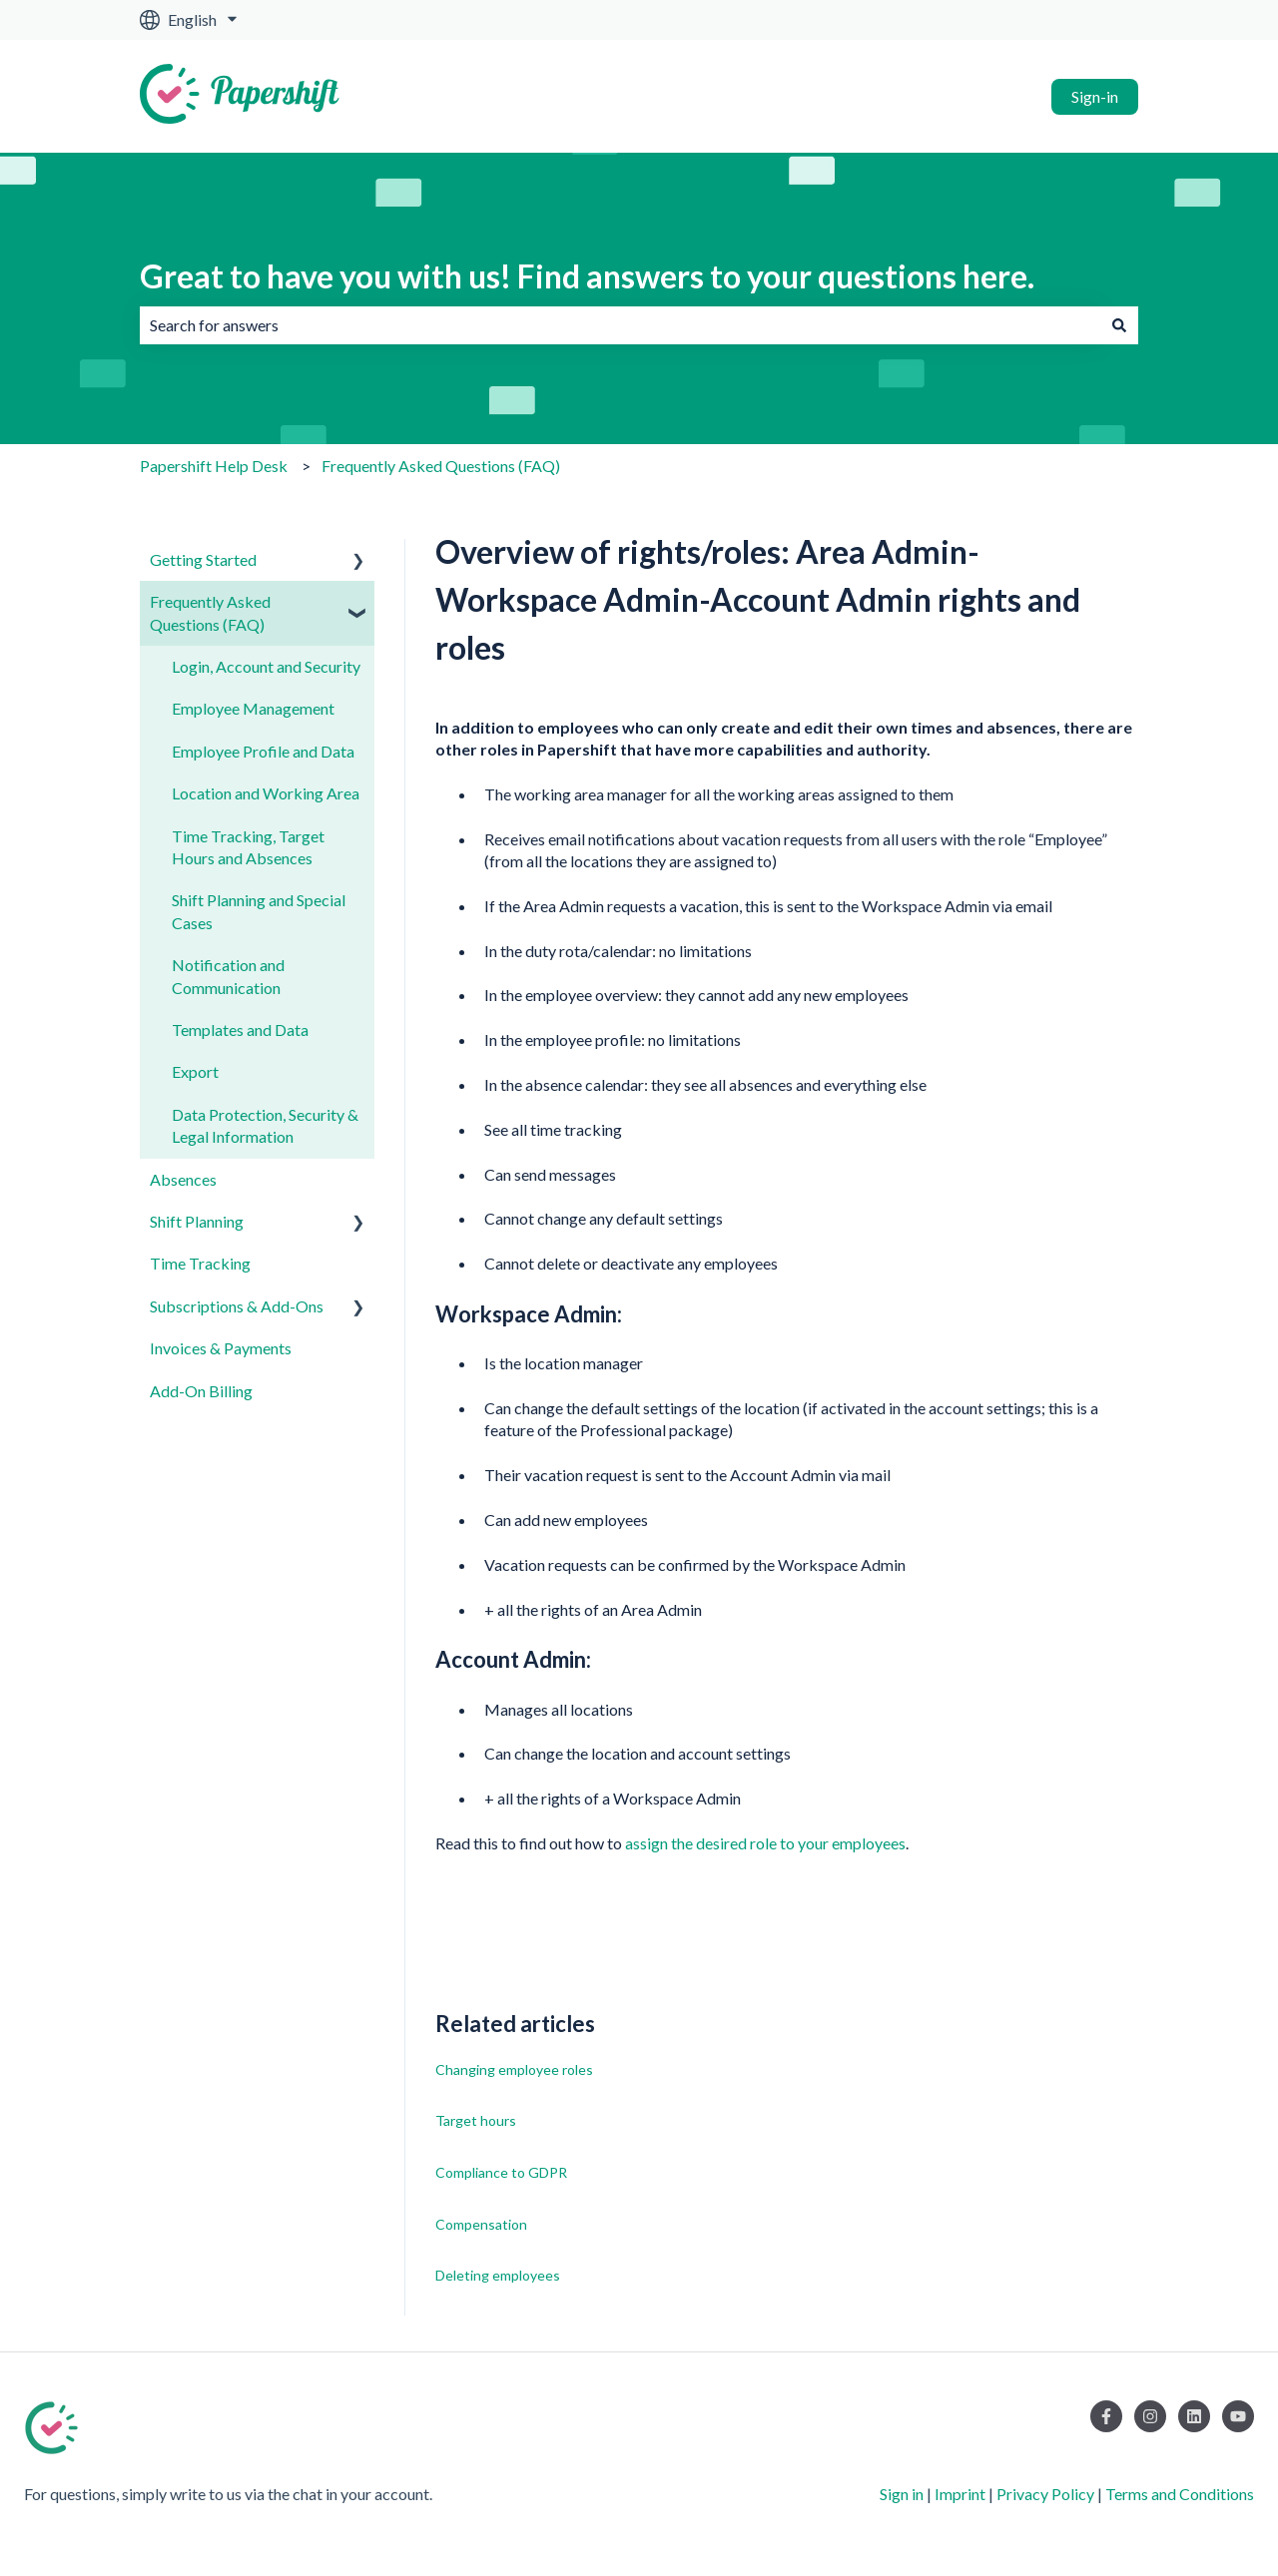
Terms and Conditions (1179, 2493)
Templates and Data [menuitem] (240, 1029)
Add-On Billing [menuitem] (201, 1390)
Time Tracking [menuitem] (200, 1263)
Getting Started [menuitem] (203, 559)
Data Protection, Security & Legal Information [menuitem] (265, 1125)
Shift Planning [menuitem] (197, 1221)
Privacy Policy (1045, 2493)
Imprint (960, 2493)
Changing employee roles (514, 2069)
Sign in (902, 2493)
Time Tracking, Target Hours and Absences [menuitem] (248, 846)
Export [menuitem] (195, 1071)
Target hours (475, 2120)
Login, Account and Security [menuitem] (266, 666)
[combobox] (620, 325)
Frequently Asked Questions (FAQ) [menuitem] (210, 612)
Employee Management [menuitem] (253, 708)
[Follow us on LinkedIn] (1194, 2416)
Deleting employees (497, 2275)
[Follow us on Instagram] (1150, 2416)
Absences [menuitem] (183, 1179)
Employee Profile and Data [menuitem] (263, 751)
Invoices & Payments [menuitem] (221, 1347)
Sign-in (1094, 96)
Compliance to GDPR (501, 2172)
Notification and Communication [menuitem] (228, 975)
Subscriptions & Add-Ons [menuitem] (236, 1305)
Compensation (481, 2224)
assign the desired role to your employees (765, 1842)
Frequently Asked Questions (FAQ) (440, 465)
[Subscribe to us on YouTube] (1238, 2416)
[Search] (1119, 325)
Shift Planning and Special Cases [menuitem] (258, 910)
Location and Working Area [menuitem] (265, 792)
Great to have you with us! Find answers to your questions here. (587, 276)
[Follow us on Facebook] (1106, 2416)
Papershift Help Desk (214, 465)
